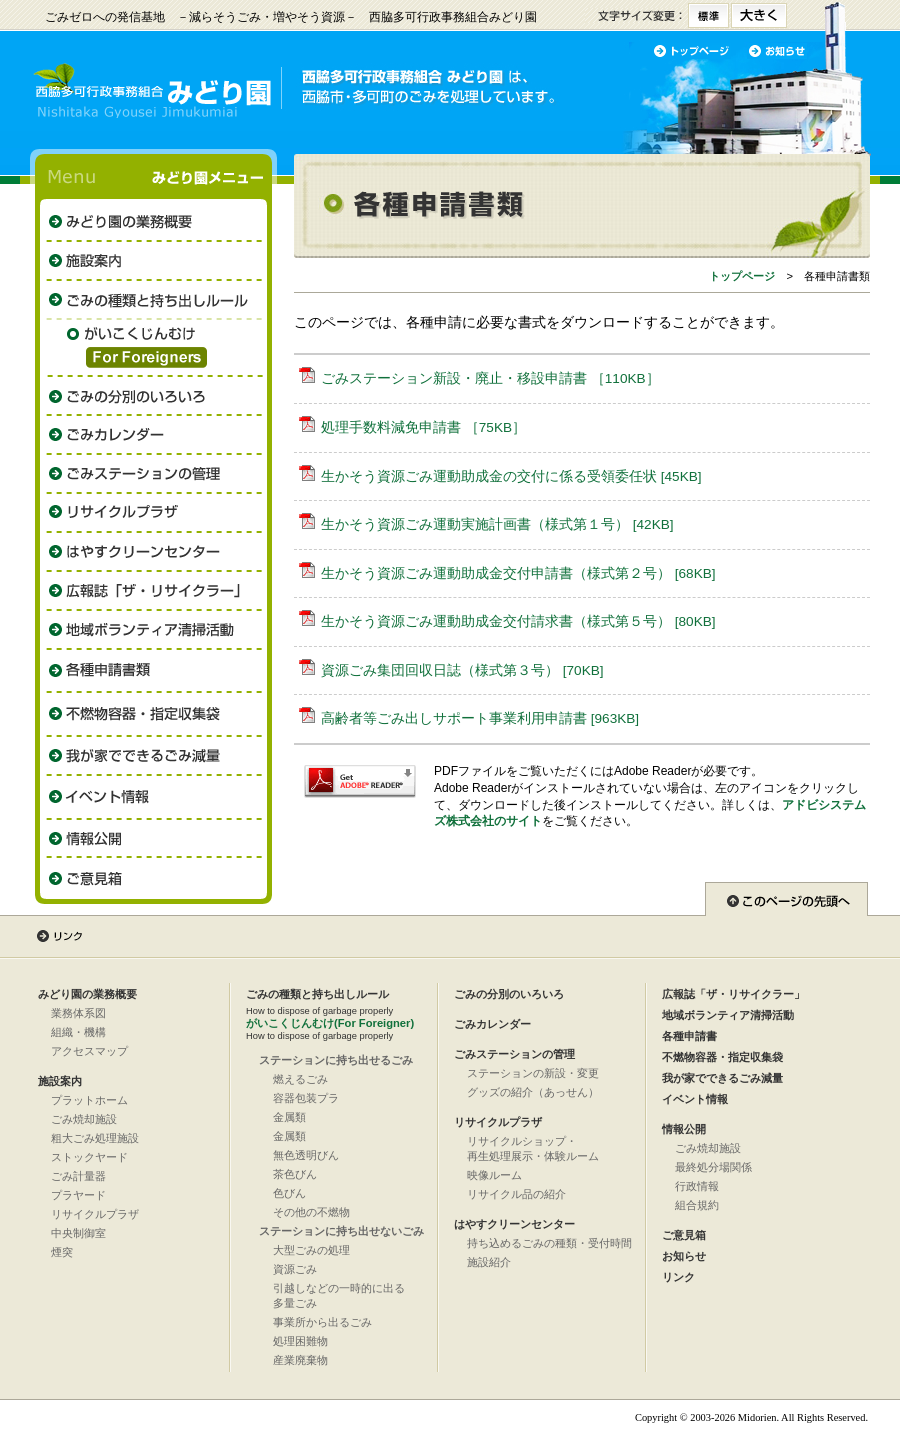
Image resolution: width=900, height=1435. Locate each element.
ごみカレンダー (492, 1024)
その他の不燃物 (311, 1212)
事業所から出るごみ (322, 1322)
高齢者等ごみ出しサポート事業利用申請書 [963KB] (480, 718)
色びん (289, 1193)
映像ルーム (494, 1175)
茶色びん (295, 1174)
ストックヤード (89, 1157)
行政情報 (697, 1186)
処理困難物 (300, 1341)
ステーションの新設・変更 (533, 1073)
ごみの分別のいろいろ (509, 994)
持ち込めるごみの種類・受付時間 (549, 1243)
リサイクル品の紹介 (516, 1194)
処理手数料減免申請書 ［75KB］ (423, 427)
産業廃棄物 (300, 1360)
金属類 (289, 1117)
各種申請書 (689, 1036)
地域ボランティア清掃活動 (728, 1015)
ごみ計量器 (78, 1176)
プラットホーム (89, 1100)
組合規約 (697, 1205)
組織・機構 (78, 1032)
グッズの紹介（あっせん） (533, 1092)
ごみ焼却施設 (84, 1119)
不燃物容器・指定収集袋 (722, 1057)
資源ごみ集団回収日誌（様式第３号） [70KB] (462, 670)
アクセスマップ (89, 1051)
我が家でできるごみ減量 (722, 1078)
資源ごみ (295, 1269)
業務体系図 (78, 1013)
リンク (678, 1277)
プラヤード (78, 1195)
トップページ (742, 276)
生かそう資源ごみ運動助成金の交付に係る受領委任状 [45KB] (511, 476)
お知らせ (684, 1256)
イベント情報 (695, 1099)
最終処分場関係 (713, 1167)
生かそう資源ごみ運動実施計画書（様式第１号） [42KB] (497, 524)
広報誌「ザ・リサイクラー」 (733, 994)
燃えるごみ (300, 1079)
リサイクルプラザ (95, 1214)
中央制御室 (78, 1233)
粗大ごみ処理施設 (95, 1138)
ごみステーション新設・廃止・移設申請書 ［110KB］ (490, 378)
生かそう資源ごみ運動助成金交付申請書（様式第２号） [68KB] (518, 573)
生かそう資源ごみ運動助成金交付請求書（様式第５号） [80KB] (518, 621)
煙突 (62, 1252)
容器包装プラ (306, 1098)
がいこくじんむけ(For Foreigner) (330, 1023)
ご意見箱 (684, 1235)
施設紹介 (489, 1262)
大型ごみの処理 (311, 1250)
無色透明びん (306, 1155)
